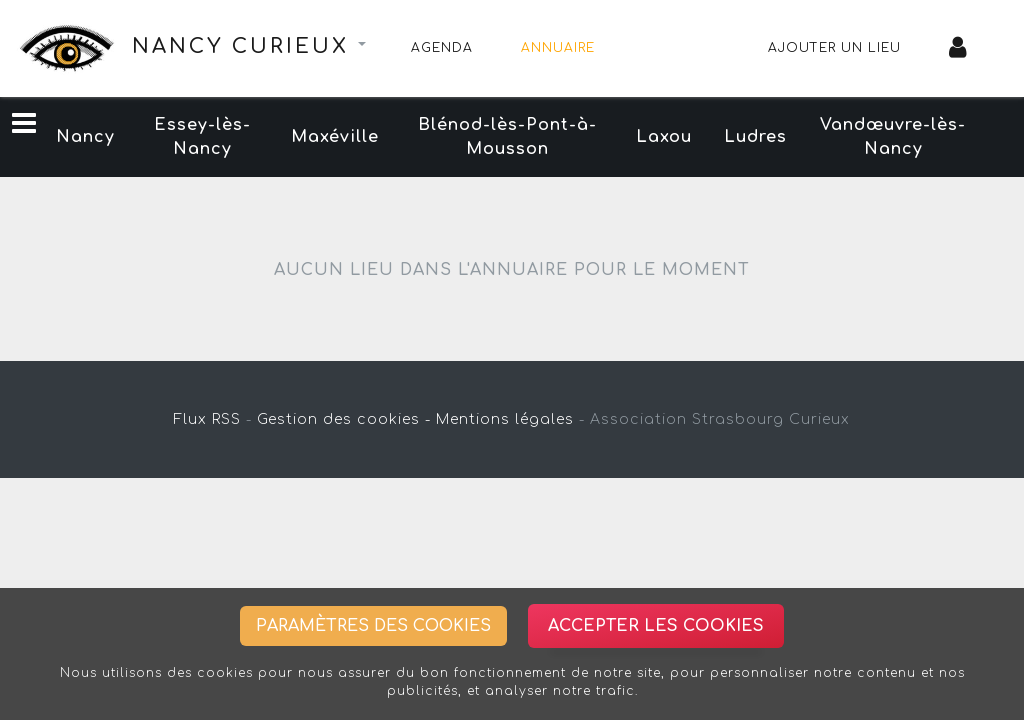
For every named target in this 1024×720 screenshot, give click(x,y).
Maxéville (335, 137)
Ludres (755, 137)
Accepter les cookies (656, 626)
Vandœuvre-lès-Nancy (893, 137)
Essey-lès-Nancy (202, 137)
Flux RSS (207, 419)
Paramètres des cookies (373, 626)
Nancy (85, 137)
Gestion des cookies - (344, 419)
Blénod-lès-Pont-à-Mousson (507, 137)
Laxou (664, 137)
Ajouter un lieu (834, 48)
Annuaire (558, 48)
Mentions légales (505, 419)
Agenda (442, 48)
